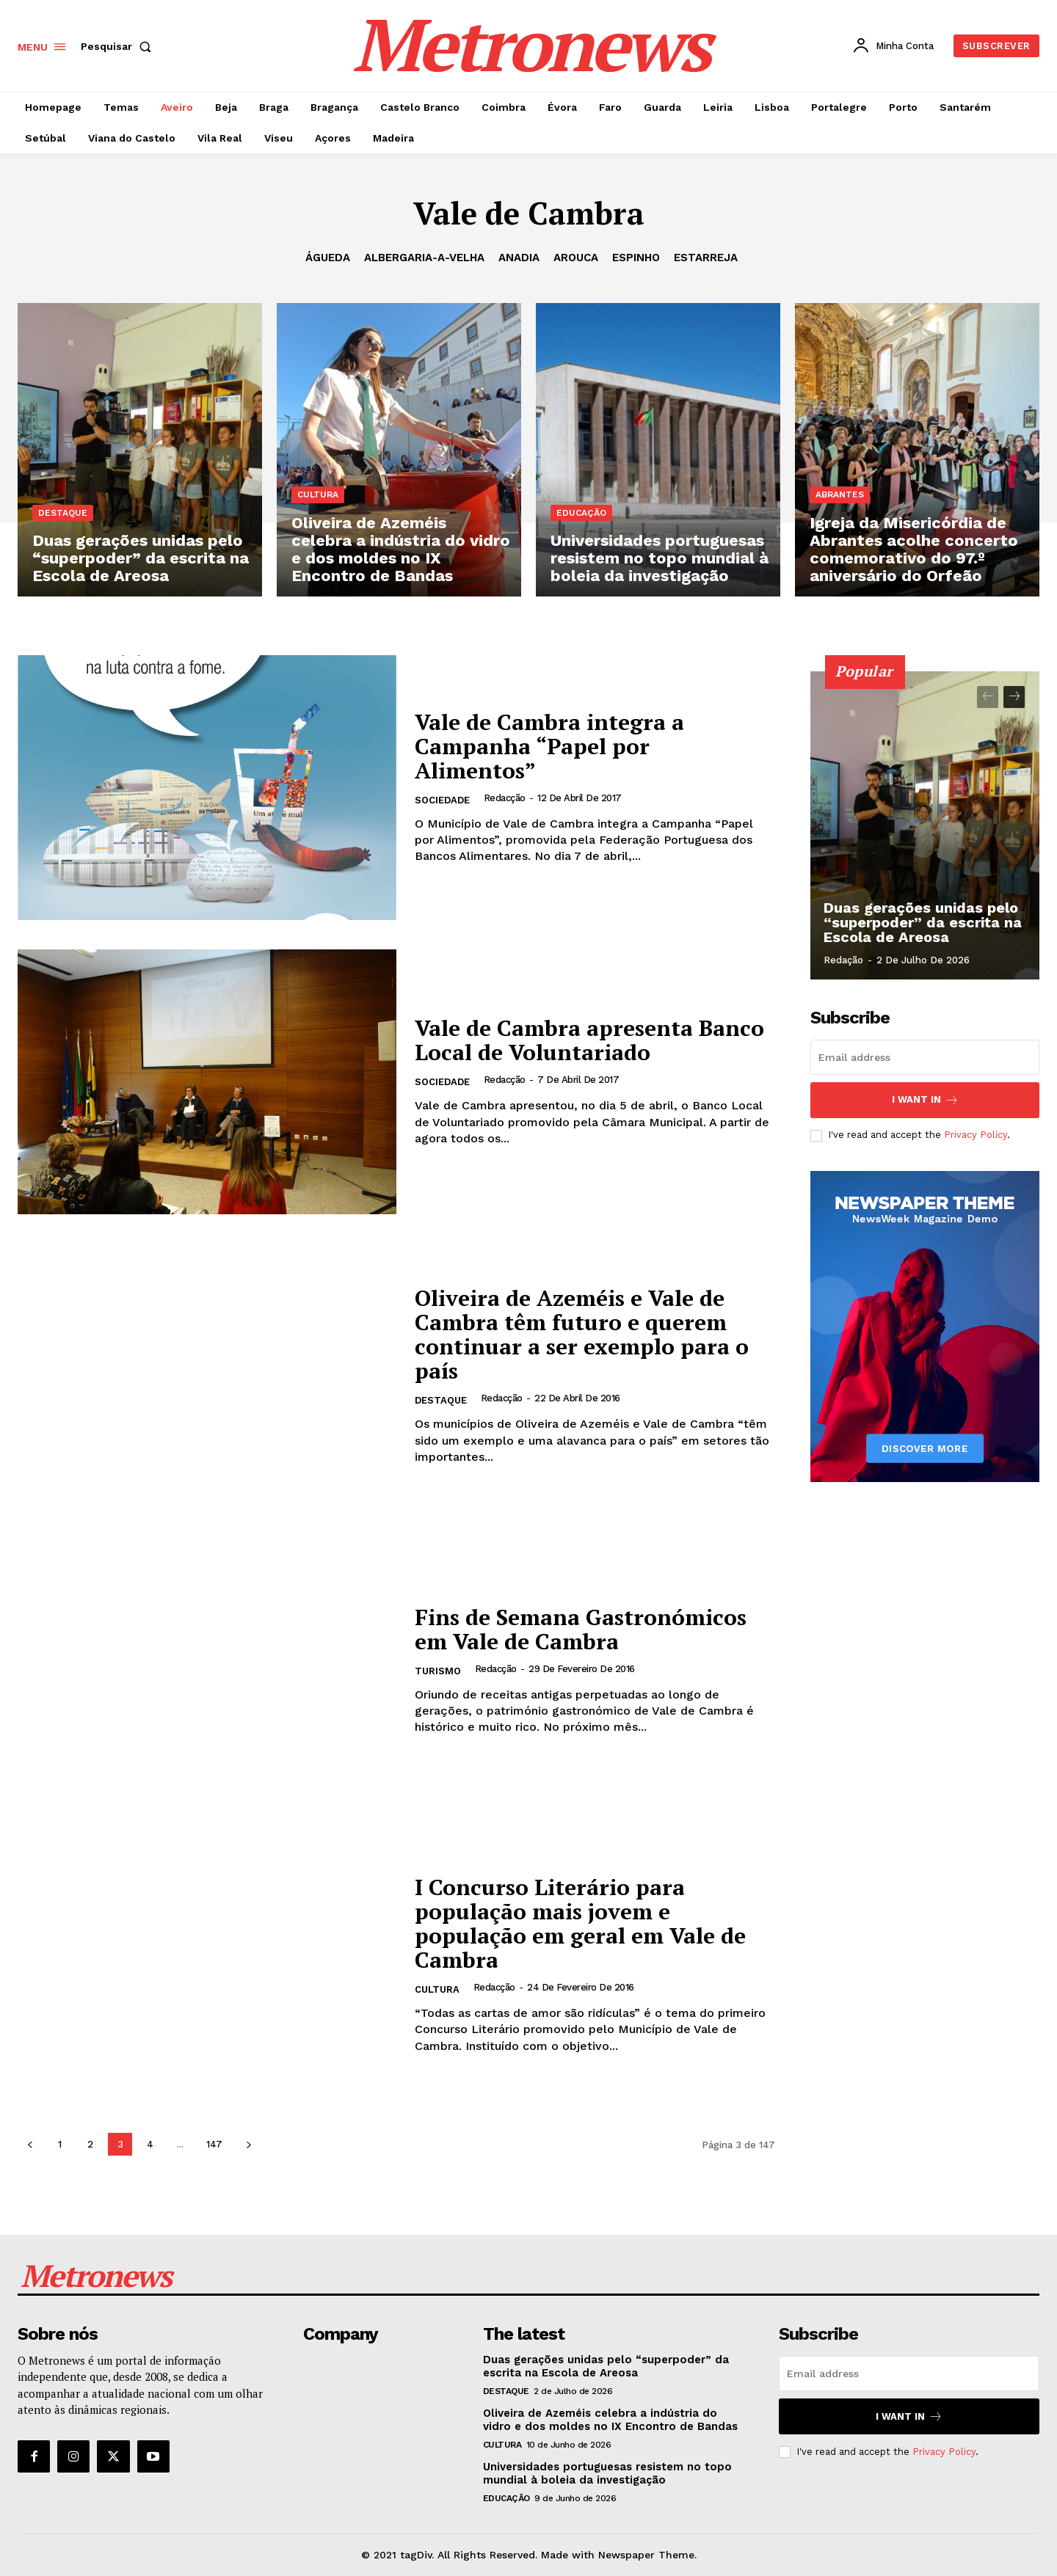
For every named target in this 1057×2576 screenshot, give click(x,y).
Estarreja (706, 257)
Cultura (317, 494)
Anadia (519, 257)
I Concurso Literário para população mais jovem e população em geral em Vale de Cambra (580, 1923)
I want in (925, 1100)
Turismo (438, 1670)
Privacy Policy (975, 1134)
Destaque (62, 513)
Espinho (636, 257)
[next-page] (248, 2144)
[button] (119, 46)
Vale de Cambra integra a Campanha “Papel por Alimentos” (549, 746)
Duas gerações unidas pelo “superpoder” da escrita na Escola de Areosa (923, 922)
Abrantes (840, 494)
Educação (581, 513)
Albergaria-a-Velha (424, 257)
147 (214, 2144)
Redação (843, 960)
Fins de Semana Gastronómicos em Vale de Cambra (581, 1629)
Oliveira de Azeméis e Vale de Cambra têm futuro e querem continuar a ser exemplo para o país (582, 1334)
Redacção (505, 797)
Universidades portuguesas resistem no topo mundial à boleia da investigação (607, 2473)
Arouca (575, 257)
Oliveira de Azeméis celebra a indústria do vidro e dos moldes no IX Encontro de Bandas (610, 2420)
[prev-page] (30, 2144)
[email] (924, 1057)
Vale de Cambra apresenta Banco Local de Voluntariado (589, 1040)
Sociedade (442, 800)
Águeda (327, 257)
